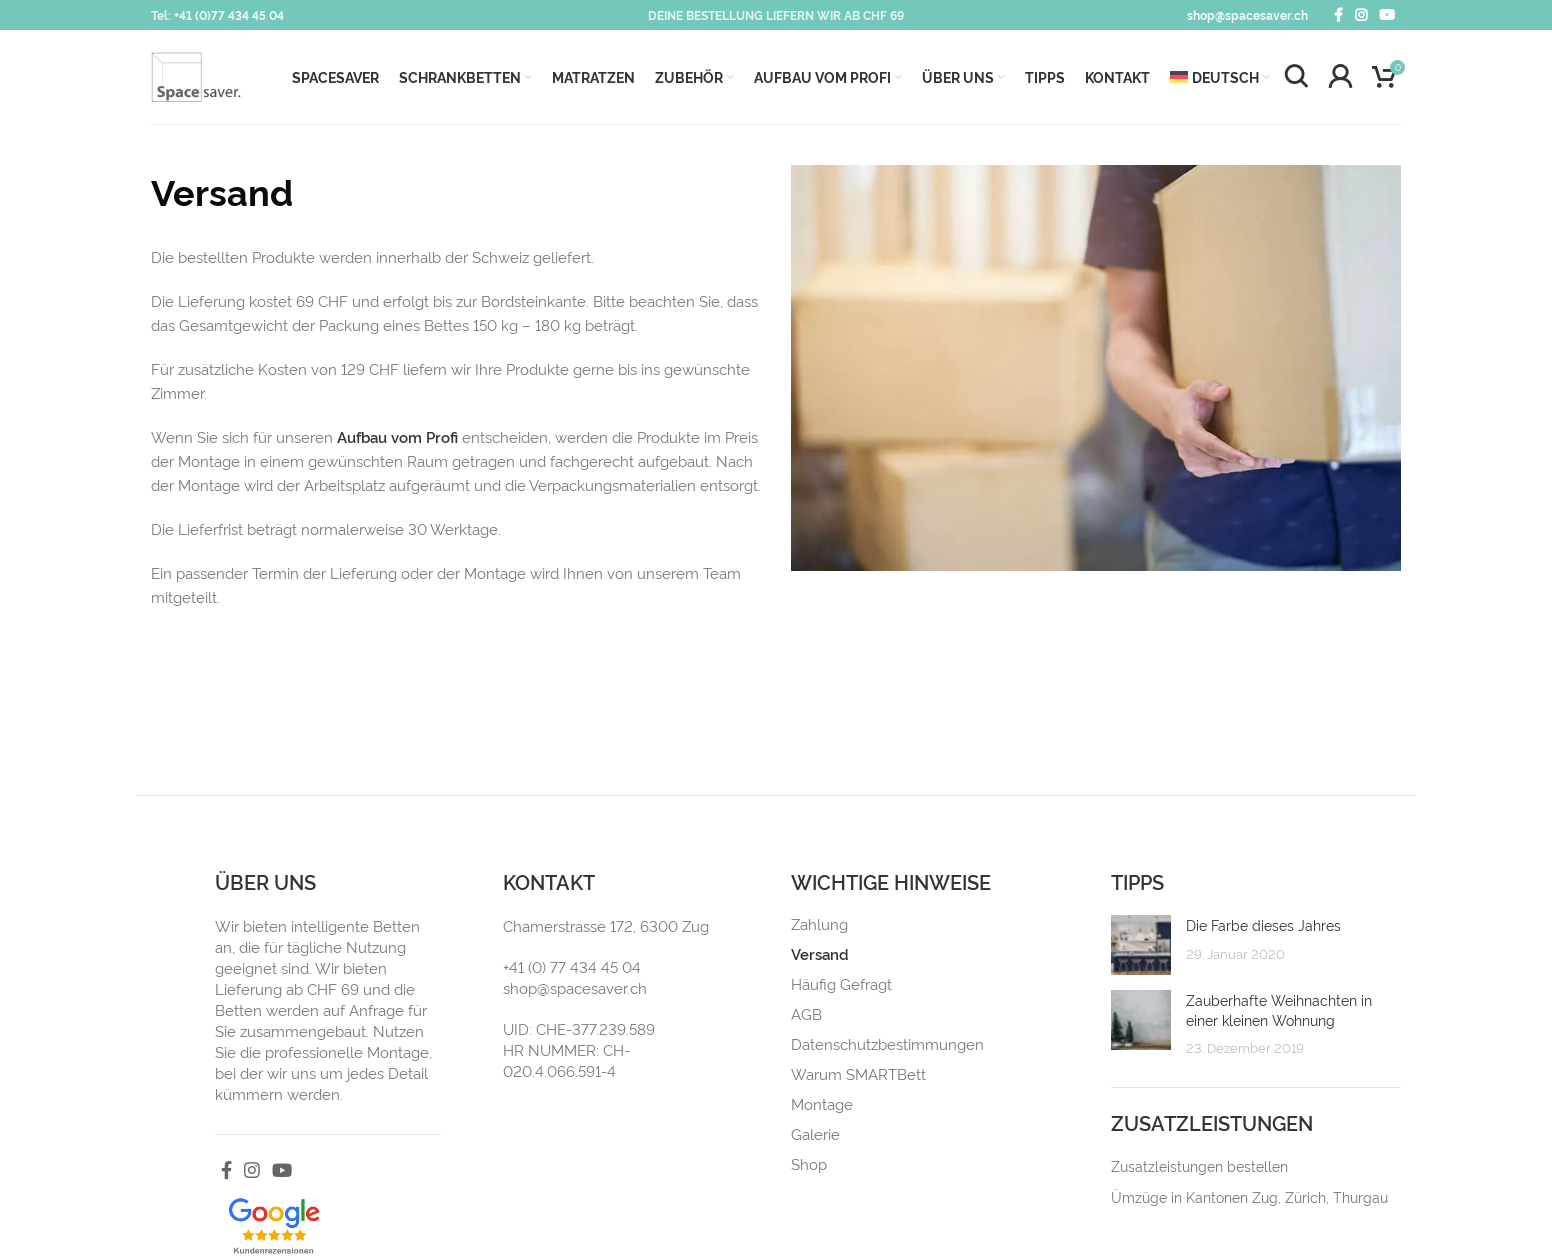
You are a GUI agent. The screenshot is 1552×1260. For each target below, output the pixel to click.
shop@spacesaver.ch (1247, 14)
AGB (806, 1014)
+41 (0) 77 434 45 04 (572, 966)
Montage (822, 1104)
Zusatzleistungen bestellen (1199, 1165)
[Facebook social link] (1338, 15)
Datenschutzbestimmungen (887, 1044)
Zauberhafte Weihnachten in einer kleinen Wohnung (1279, 1009)
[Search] (1296, 77)
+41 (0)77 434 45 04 (229, 14)
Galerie (815, 1134)
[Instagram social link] (1361, 15)
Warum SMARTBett (858, 1074)
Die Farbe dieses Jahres (1263, 924)
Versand (820, 954)
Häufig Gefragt (841, 984)
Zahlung (819, 924)
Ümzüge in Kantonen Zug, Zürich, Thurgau (1249, 1196)
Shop (809, 1164)
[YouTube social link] (1387, 15)
